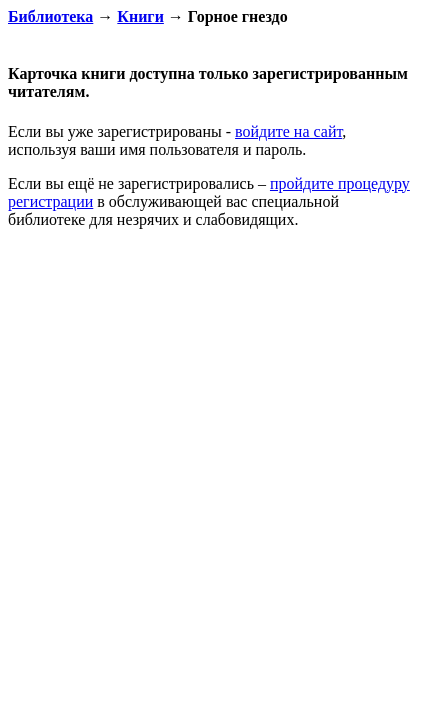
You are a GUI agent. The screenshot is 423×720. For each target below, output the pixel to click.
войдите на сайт (288, 131)
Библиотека (50, 16)
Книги (140, 16)
